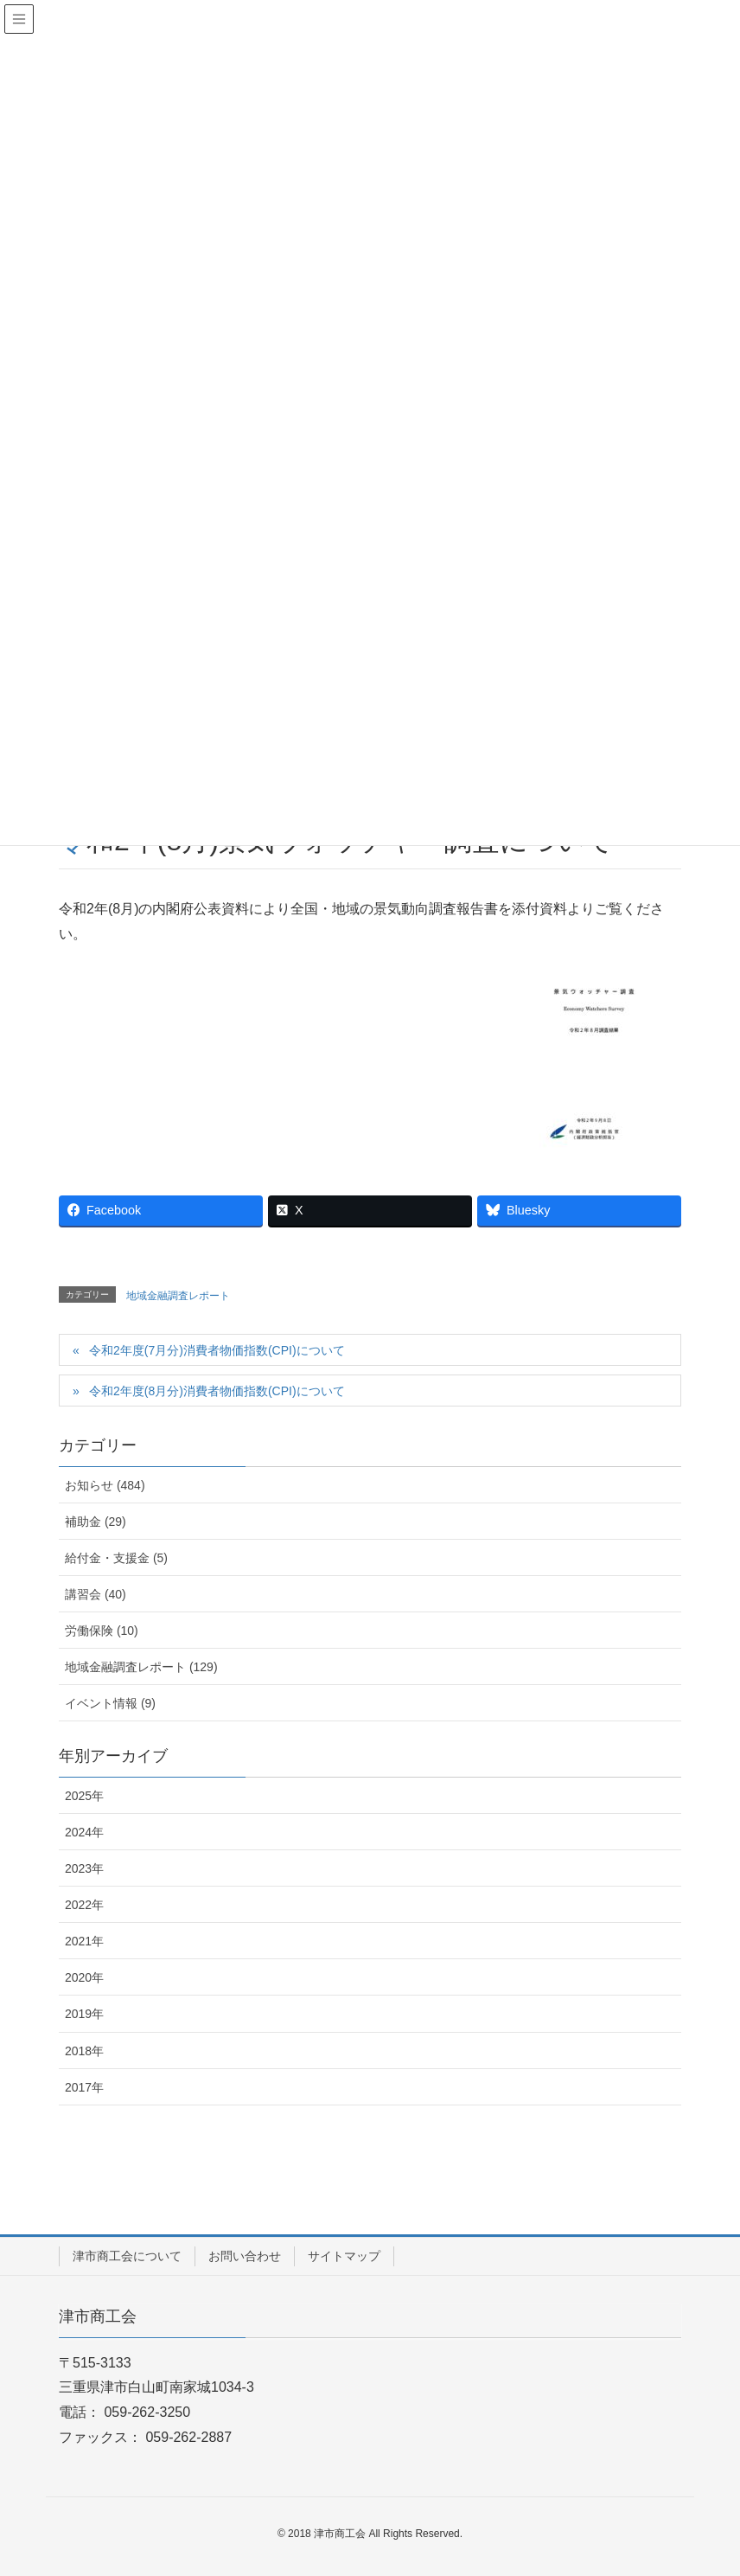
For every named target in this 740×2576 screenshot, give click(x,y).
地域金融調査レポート (178, 1296)
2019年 (84, 2014)
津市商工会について (127, 2256)
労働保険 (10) (101, 1630)
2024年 (84, 1832)
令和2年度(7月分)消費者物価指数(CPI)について (217, 1350)
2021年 (84, 1941)
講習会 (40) (95, 1594)
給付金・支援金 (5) (116, 1558)
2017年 (84, 2087)
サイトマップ (344, 2256)
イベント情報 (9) (110, 1703)
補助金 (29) (95, 1521)
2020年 (84, 1977)
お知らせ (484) (105, 1485)
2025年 (84, 1796)
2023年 (84, 1868)
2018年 (84, 2051)
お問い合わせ (244, 2256)
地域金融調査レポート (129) (141, 1667)
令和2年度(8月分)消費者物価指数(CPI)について (217, 1391)
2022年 (84, 1905)
